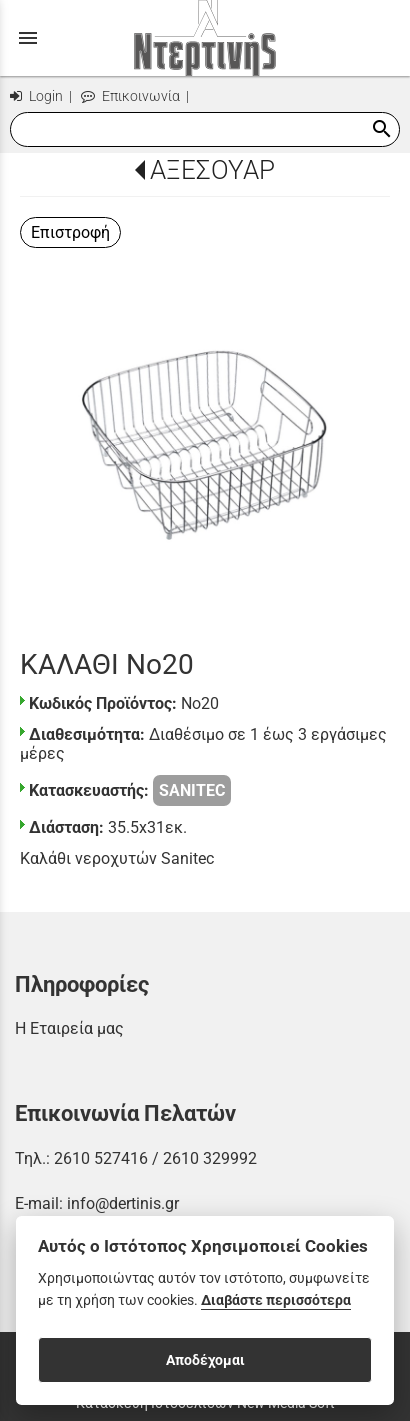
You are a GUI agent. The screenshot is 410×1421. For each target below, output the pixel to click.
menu (28, 38)
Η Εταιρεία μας (69, 1028)
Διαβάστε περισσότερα (276, 1300)
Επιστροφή (70, 232)
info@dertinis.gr (123, 1203)
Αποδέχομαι (205, 1360)
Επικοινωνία (130, 96)
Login (36, 96)
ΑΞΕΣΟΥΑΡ (212, 170)
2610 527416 (101, 1158)
